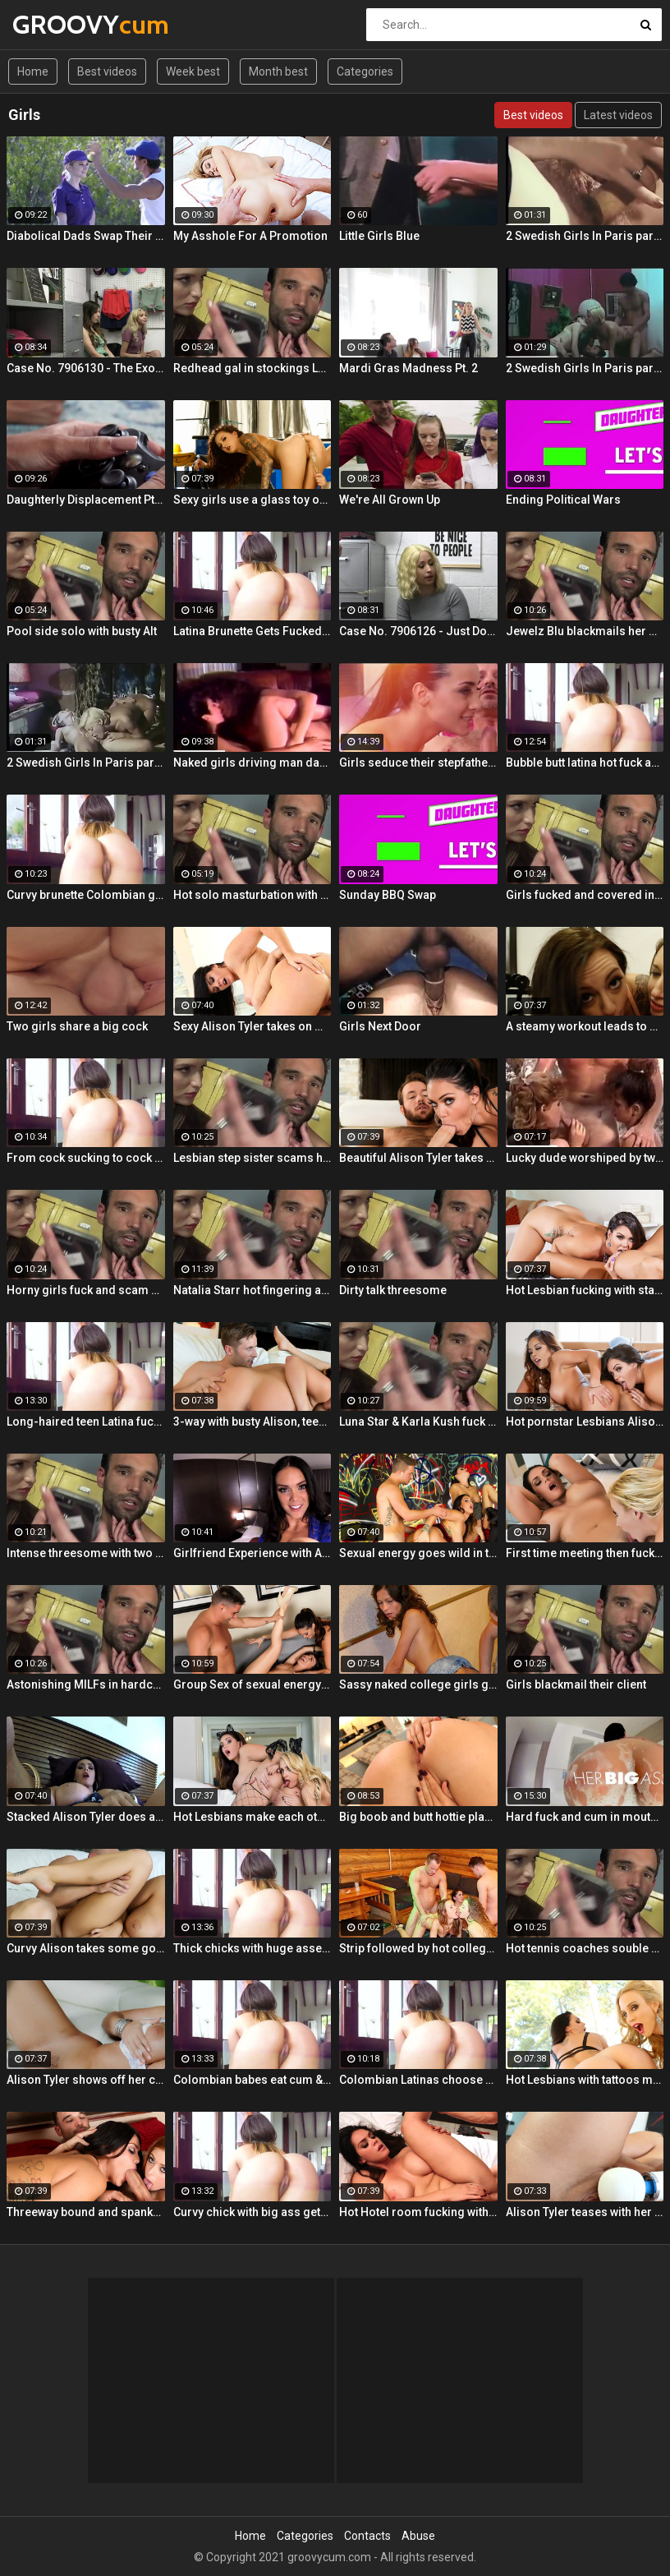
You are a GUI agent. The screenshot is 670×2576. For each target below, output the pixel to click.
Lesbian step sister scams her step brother (252, 1157)
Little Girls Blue (379, 235)
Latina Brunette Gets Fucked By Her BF (252, 631)
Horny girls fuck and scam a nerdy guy (86, 1290)
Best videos (107, 71)
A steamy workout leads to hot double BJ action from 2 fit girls (585, 1026)
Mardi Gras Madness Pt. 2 (408, 368)
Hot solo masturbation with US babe (252, 894)
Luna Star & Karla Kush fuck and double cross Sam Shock (418, 1421)
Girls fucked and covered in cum (585, 894)
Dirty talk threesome (393, 1290)
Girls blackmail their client (576, 1684)
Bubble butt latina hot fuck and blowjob (585, 762)
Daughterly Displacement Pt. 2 (86, 499)
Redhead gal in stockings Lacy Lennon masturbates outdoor (252, 368)
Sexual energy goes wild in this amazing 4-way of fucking (418, 1553)
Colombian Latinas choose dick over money (418, 2079)
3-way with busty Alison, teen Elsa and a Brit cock (252, 1421)
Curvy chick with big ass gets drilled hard (252, 2212)
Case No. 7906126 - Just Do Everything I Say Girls (418, 631)
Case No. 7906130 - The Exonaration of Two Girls (86, 368)
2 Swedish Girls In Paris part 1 (585, 368)
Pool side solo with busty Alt (82, 631)
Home (32, 71)
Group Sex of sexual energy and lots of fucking (252, 1684)
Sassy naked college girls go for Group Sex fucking (418, 1684)
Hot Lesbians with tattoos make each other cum (585, 2079)
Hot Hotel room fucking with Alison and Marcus (418, 2212)
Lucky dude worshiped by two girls (585, 1157)
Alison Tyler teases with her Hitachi (585, 2212)
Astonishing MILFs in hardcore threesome (86, 1684)
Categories (365, 71)
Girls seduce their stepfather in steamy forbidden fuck (418, 762)
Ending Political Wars (563, 499)
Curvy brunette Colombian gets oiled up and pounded (86, 894)
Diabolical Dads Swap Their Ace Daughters (86, 235)
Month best (278, 71)
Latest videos (618, 115)
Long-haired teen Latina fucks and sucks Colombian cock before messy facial (86, 1421)
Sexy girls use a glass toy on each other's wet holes (252, 499)
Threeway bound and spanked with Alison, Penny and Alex (86, 2212)
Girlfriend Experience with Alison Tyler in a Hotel (252, 1553)
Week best (193, 71)
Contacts (367, 2535)
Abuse (418, 2535)
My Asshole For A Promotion (250, 235)
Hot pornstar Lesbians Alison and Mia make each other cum (585, 1421)
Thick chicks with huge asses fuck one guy (252, 1948)
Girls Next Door (380, 1026)
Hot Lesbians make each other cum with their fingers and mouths (252, 1816)
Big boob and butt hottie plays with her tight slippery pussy (418, 1816)
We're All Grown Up (389, 499)
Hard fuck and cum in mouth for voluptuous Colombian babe (585, 1816)
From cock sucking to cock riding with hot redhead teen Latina (86, 1157)
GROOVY (55, 24)
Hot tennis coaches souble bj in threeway (585, 1948)
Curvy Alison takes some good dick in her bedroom (86, 1948)
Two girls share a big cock (77, 1026)
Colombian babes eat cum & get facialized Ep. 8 (252, 2079)
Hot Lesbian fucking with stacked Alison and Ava (585, 1290)
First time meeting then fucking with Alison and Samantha (585, 1553)
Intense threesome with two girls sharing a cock (86, 1553)
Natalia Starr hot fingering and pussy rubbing (252, 1290)
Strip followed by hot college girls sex (418, 1948)
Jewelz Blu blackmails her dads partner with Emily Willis (585, 631)
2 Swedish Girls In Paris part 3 (86, 762)
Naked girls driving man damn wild (252, 762)
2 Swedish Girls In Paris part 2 (585, 235)
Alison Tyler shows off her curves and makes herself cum (86, 2079)
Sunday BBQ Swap (387, 894)
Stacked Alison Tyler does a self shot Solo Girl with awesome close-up (86, 1816)
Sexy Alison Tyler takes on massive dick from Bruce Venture (252, 1026)
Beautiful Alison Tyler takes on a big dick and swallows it (418, 1157)
